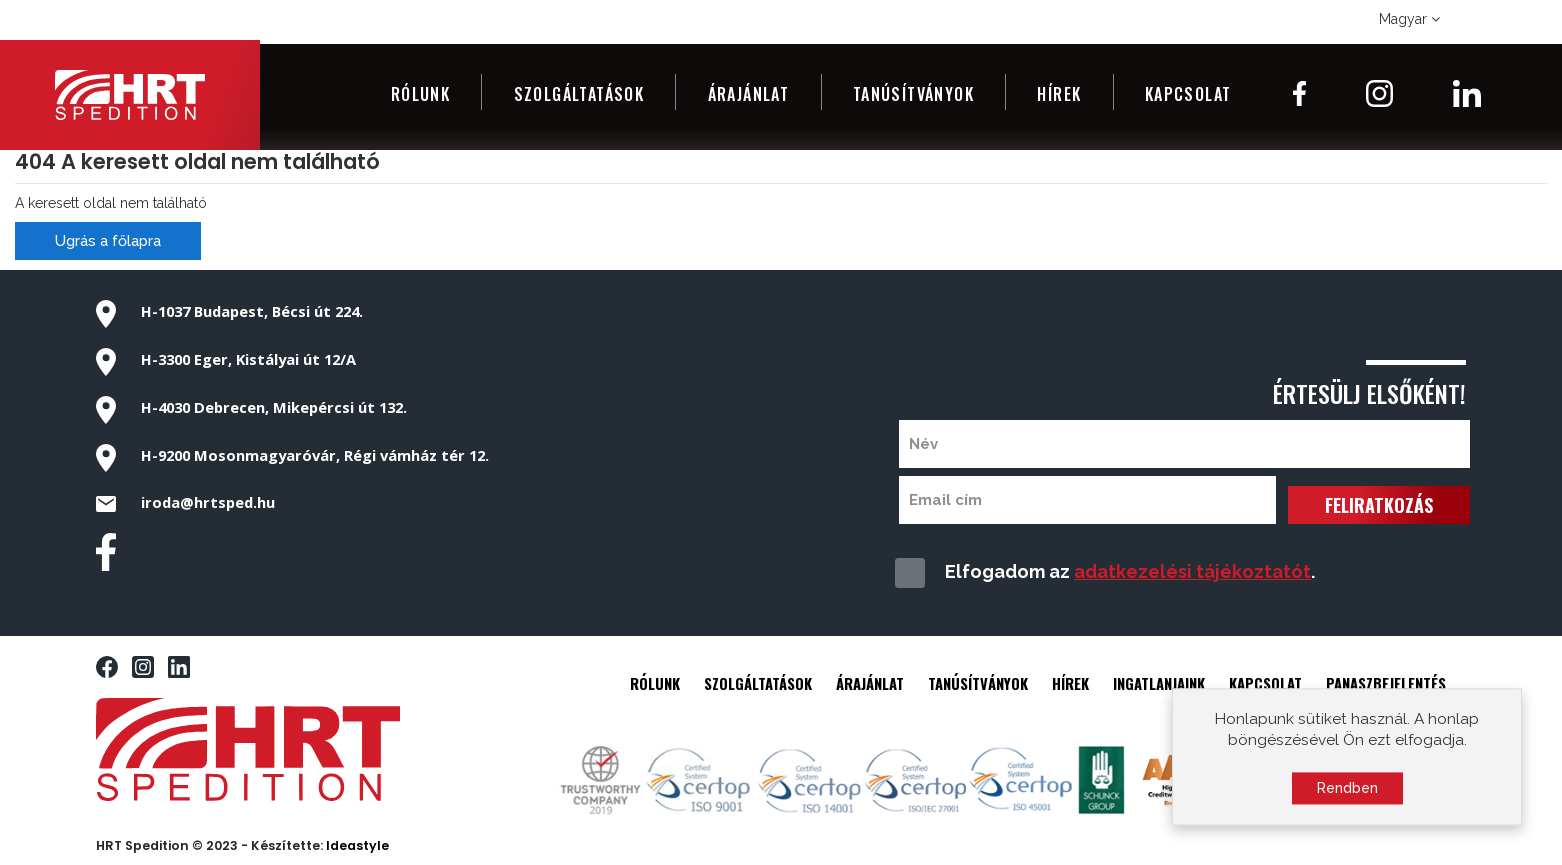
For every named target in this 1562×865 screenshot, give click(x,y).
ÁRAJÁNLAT (870, 683)
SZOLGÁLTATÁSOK (758, 683)
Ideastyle (357, 845)
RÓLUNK (655, 683)
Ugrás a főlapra (108, 241)
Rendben (1347, 794)
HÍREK (1070, 683)
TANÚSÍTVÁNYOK (978, 683)
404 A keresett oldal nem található (197, 161)
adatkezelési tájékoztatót (1192, 571)
